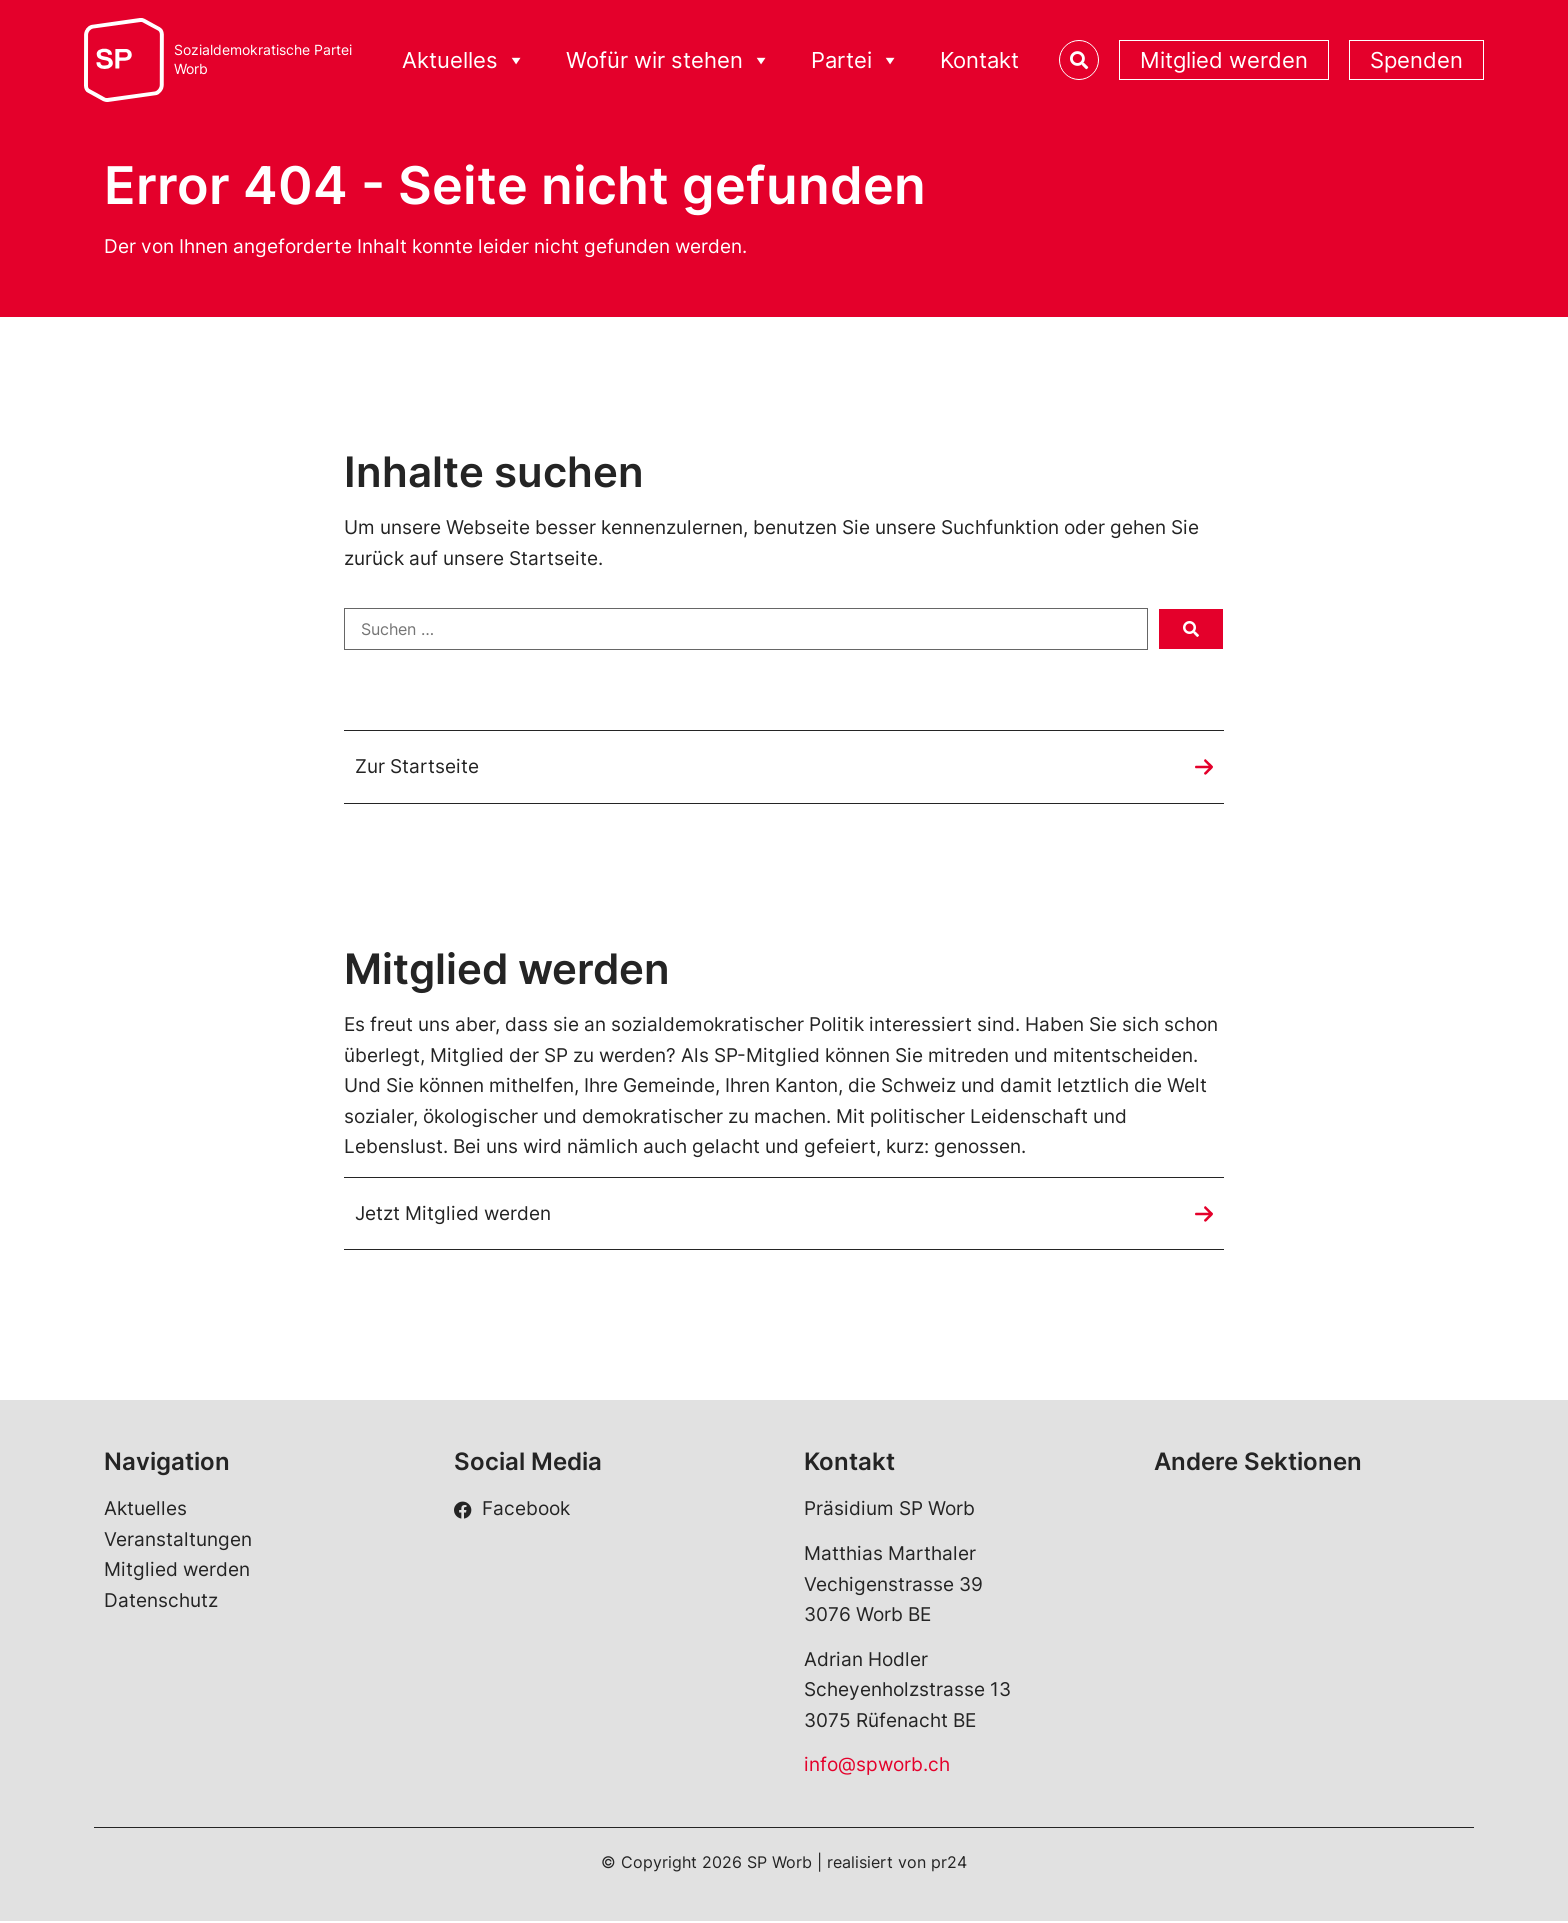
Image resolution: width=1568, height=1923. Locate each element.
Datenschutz (161, 1601)
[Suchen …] (746, 629)
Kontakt (979, 60)
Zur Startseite (417, 766)
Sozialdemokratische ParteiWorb (263, 59)
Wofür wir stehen (668, 60)
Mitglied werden (1224, 60)
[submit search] (1191, 629)
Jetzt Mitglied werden (453, 1213)
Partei (855, 60)
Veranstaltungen (178, 1540)
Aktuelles (464, 60)
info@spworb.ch (877, 1766)
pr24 (949, 1864)
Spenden (1416, 60)
